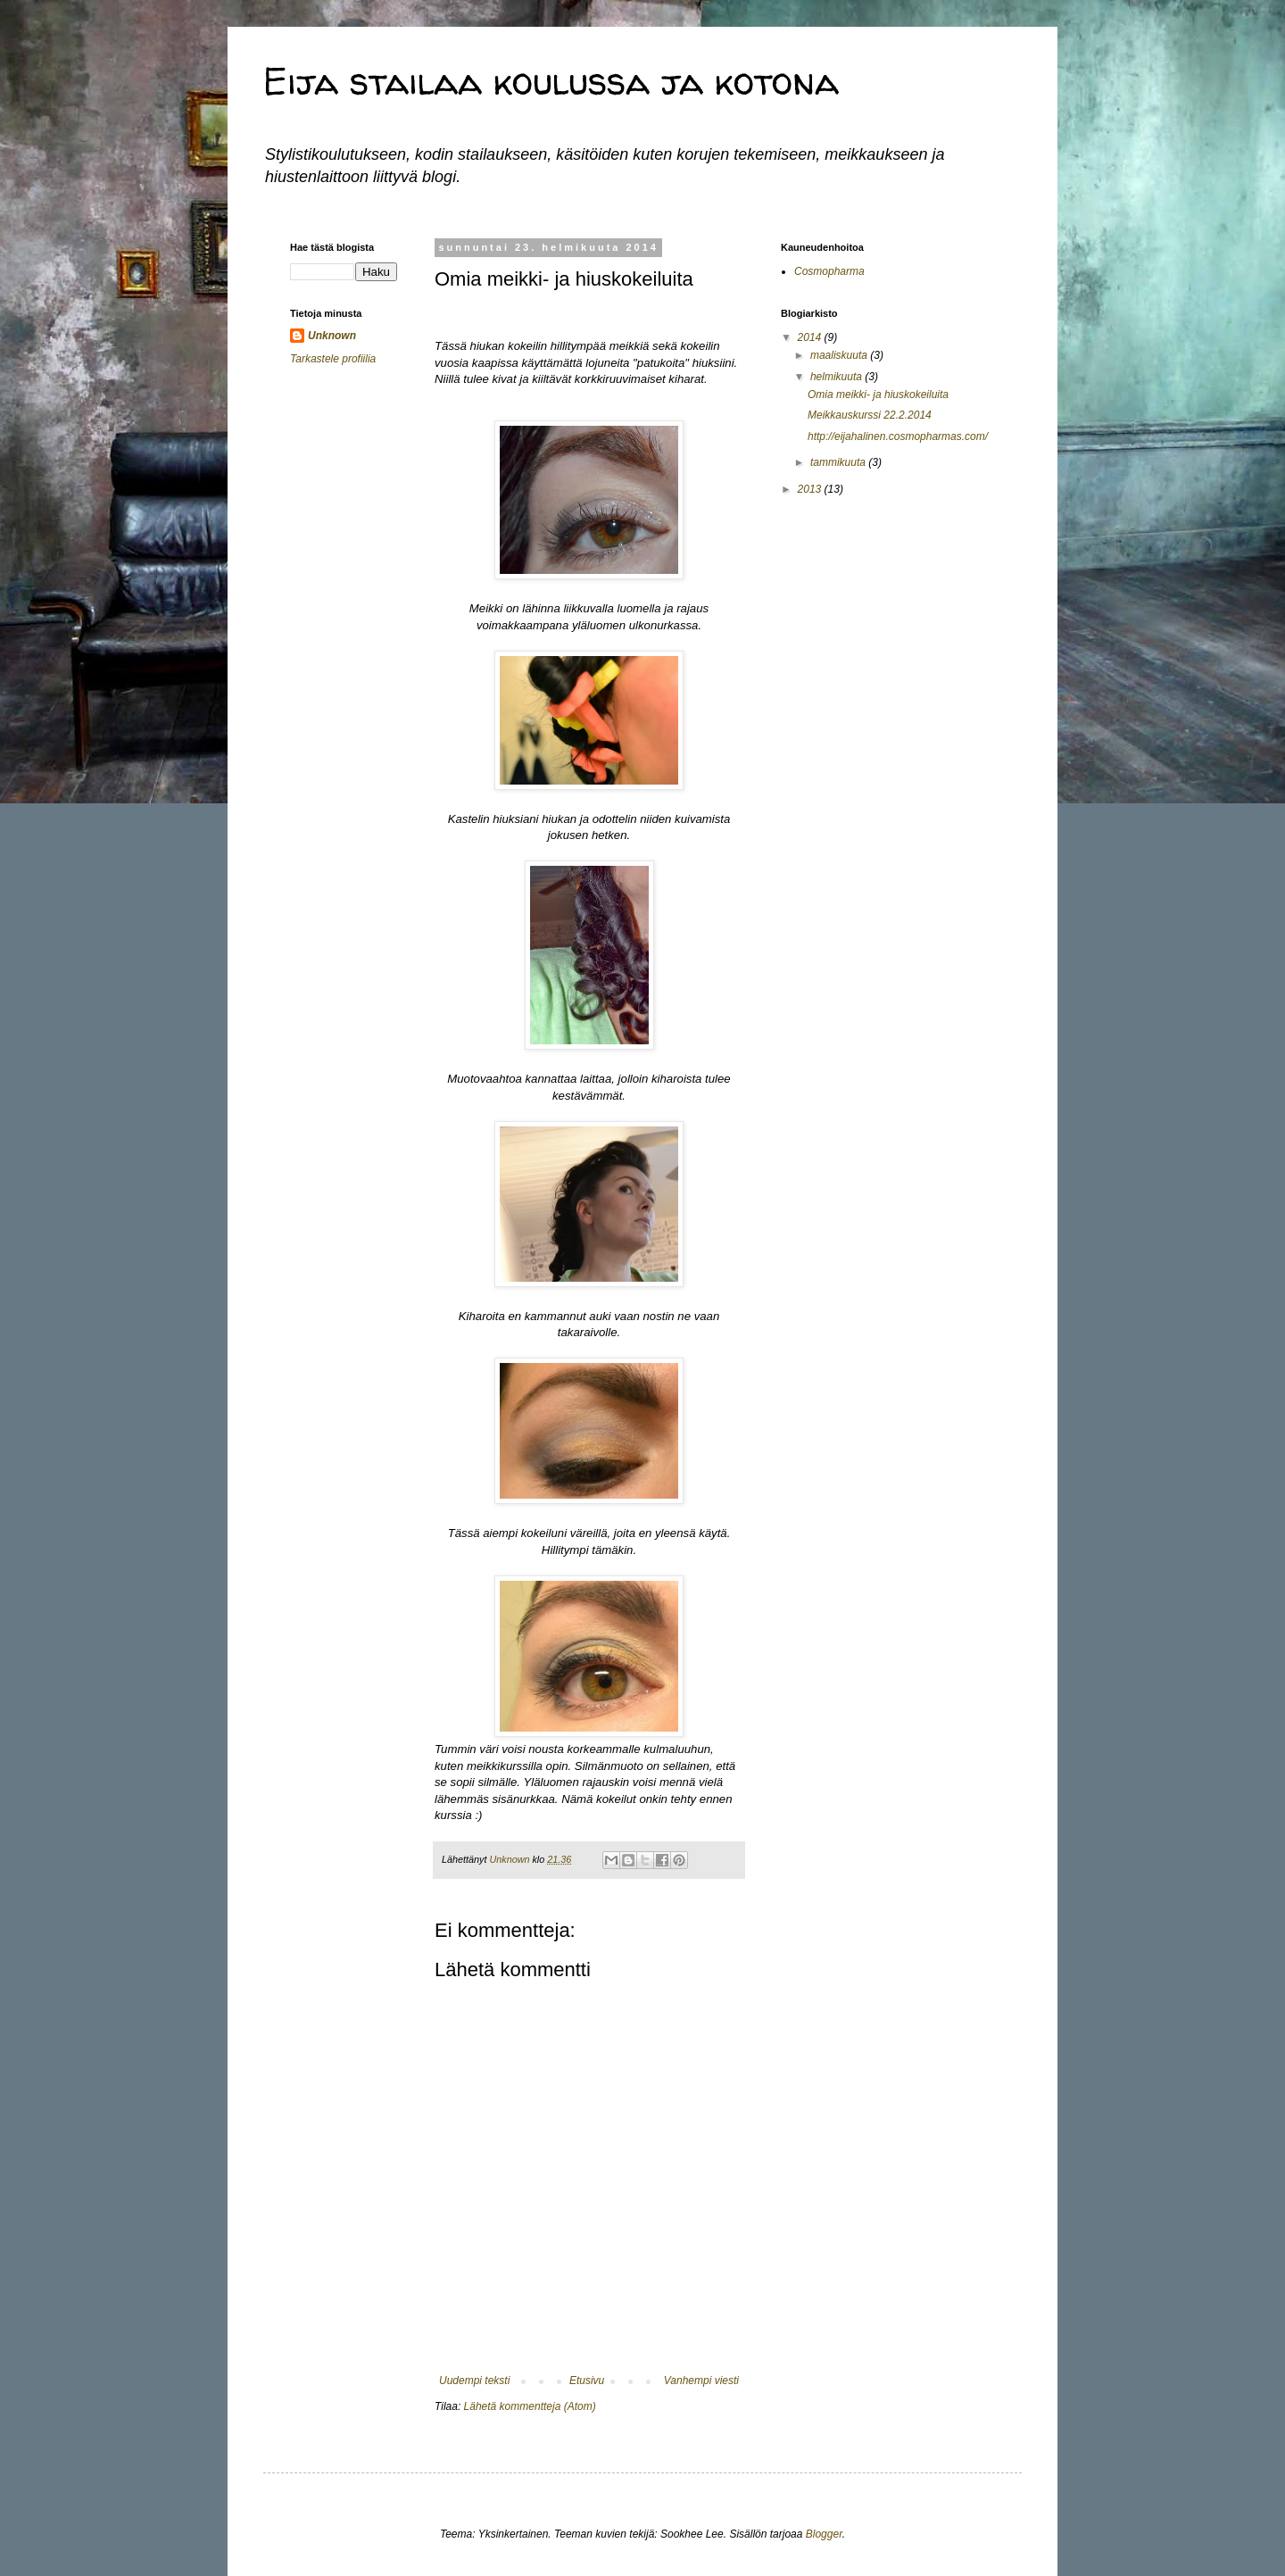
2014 (811, 337)
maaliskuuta (840, 355)
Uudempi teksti (474, 2380)
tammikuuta (839, 462)
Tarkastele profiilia (333, 359)
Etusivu (586, 2380)
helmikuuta (837, 376)
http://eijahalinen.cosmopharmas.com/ (898, 436)
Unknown (332, 335)
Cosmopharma (829, 271)
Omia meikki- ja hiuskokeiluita (878, 394)
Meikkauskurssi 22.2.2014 (870, 415)
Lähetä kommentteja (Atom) (530, 2406)
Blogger (824, 2534)
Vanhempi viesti (701, 2380)
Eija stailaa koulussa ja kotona (551, 80)
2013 (811, 489)
